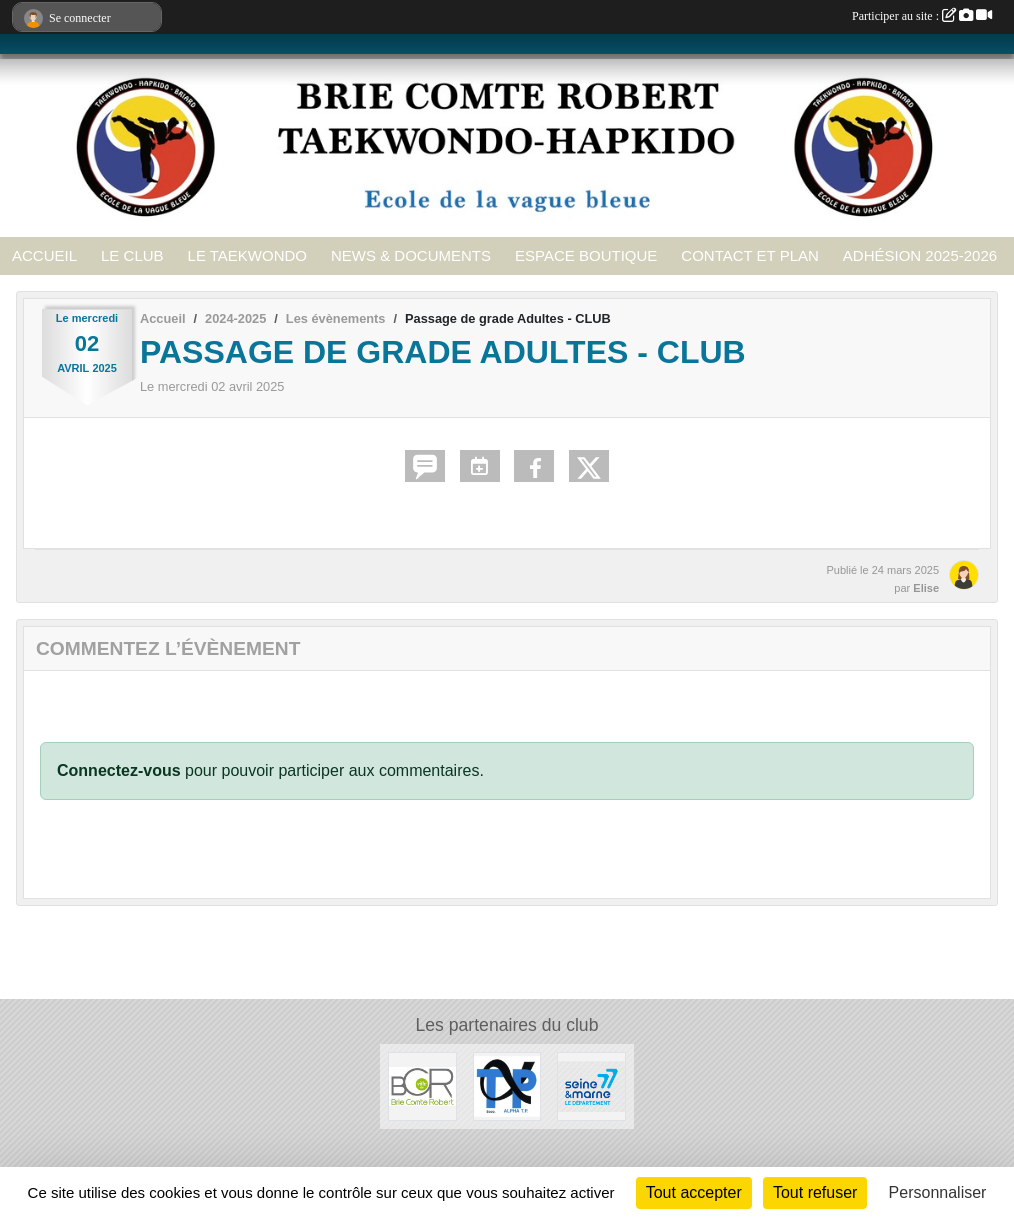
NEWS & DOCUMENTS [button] (411, 255)
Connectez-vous (119, 770)
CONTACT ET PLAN (750, 255)
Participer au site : (922, 16)
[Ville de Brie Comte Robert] (422, 1085)
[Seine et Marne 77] (591, 1085)
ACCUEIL (44, 255)
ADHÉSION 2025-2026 (920, 255)
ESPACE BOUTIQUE (586, 255)
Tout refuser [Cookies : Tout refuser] (815, 1192)
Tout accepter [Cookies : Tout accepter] (694, 1192)
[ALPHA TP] (507, 1085)
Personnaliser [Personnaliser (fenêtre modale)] (938, 1192)
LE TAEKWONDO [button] (247, 255)
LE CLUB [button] (132, 255)
